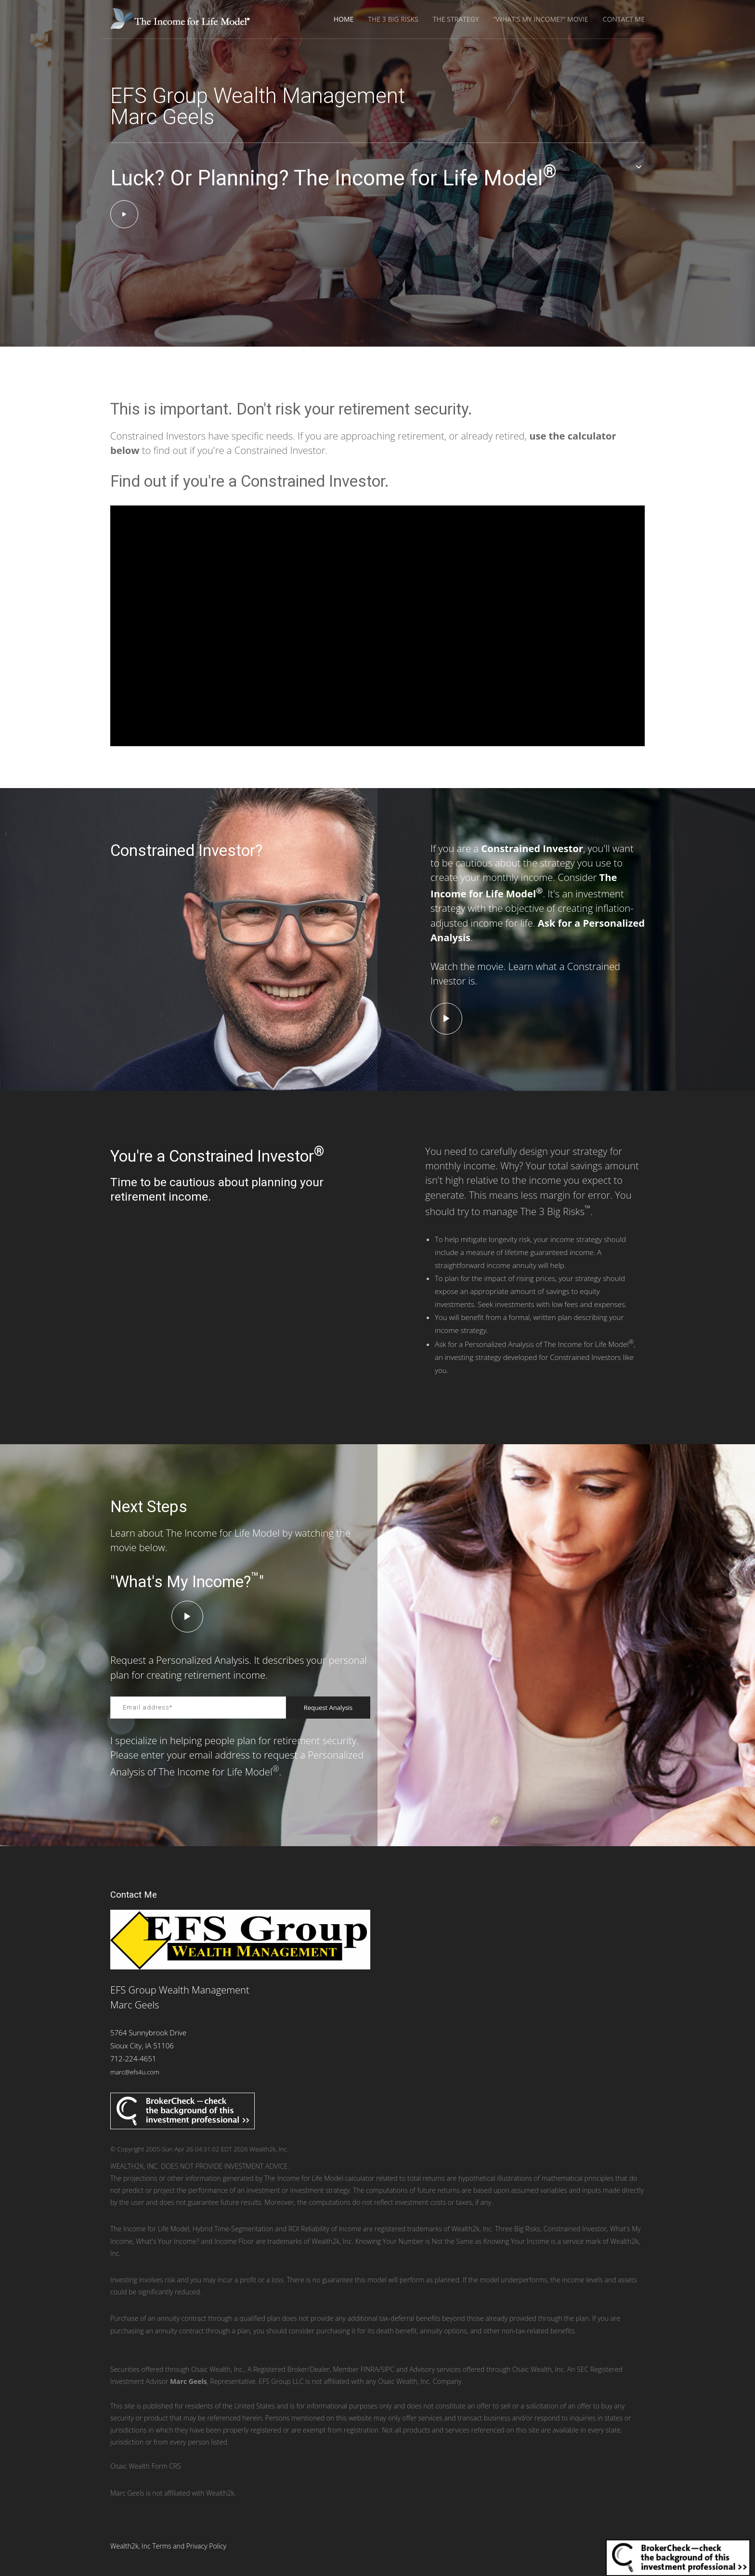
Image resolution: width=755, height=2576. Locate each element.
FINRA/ (371, 2369)
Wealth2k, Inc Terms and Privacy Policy (168, 2545)
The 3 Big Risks (393, 19)
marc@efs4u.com (134, 2072)
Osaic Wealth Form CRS (145, 2466)
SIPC (387, 2369)
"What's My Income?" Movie (541, 19)
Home (344, 19)
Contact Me (624, 19)
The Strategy (456, 19)
